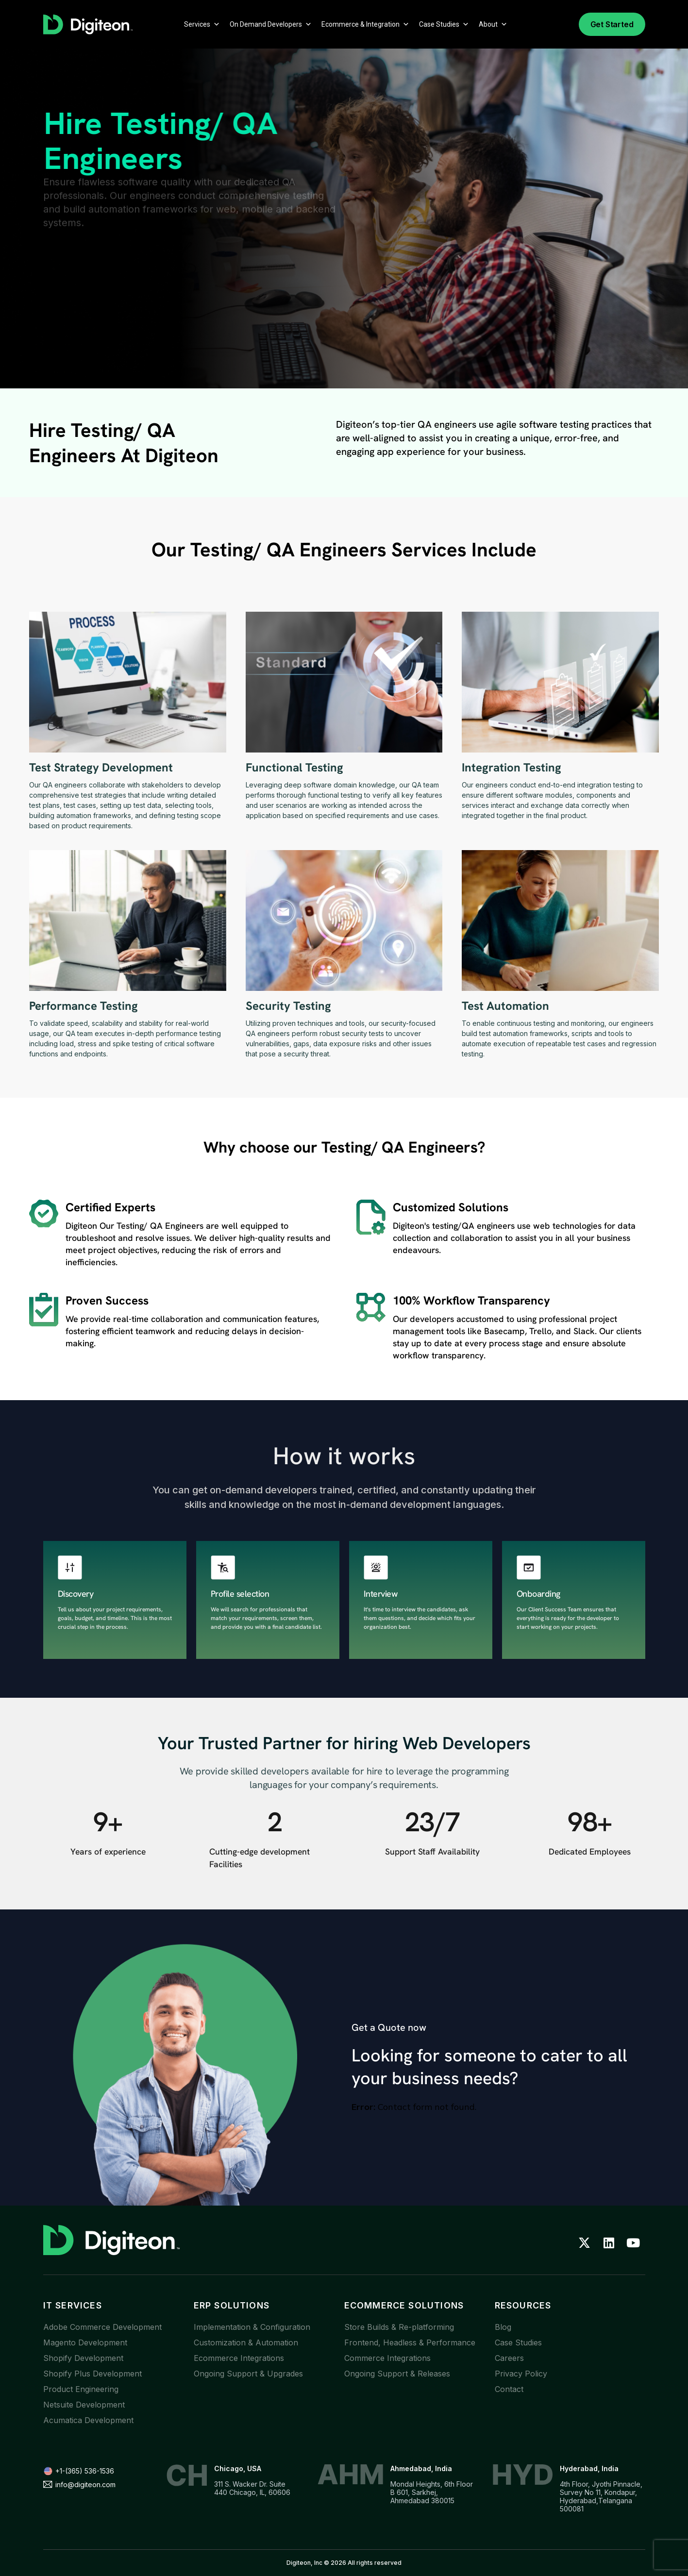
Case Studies (444, 24)
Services (202, 24)
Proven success (107, 1300)
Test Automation (505, 1005)
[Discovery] (70, 1568)
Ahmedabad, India (421, 2468)
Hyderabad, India (589, 2468)
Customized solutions (450, 1207)
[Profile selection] (223, 1568)
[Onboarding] (529, 1568)
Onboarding (538, 1593)
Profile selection (240, 1593)
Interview (381, 1593)
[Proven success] (43, 1309)
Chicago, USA (237, 2468)
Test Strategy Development (101, 767)
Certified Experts (110, 1207)
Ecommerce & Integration (365, 24)
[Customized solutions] (371, 1217)
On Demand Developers (271, 24)
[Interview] (376, 1568)
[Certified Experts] (43, 1214)
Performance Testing (83, 1005)
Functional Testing (294, 767)
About (493, 24)
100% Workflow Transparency (471, 1300)
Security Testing (288, 1005)
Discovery (76, 1593)
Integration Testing (511, 767)
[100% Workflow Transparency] (371, 1307)
